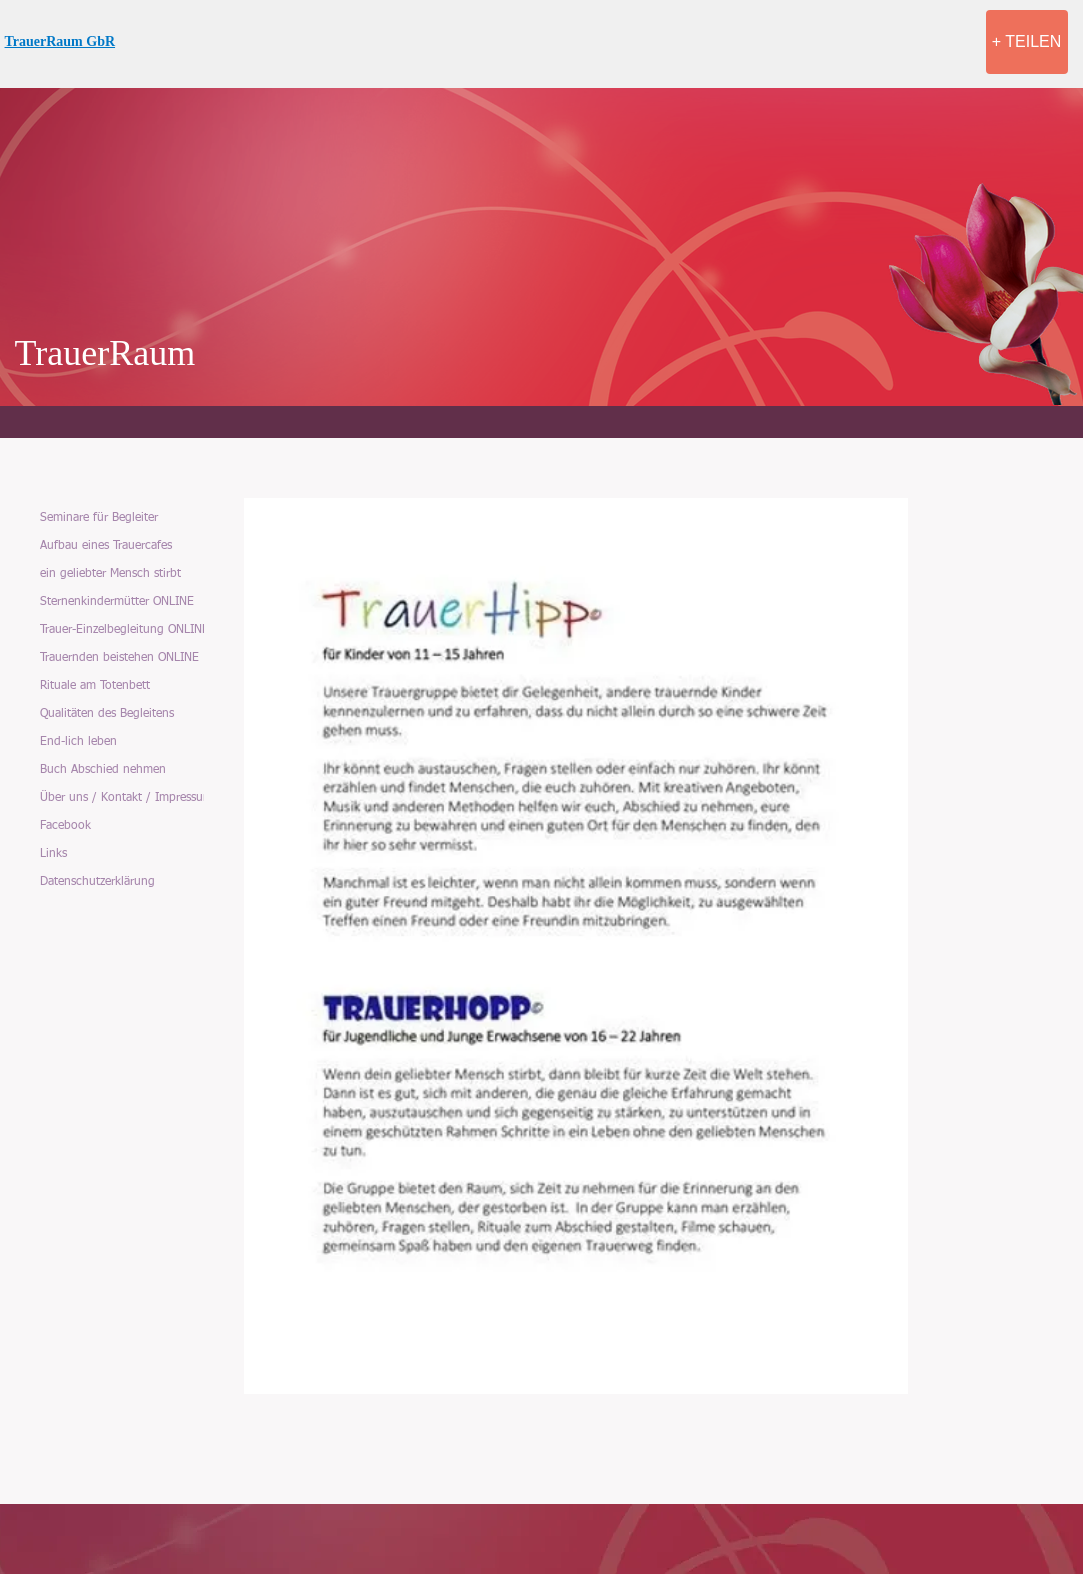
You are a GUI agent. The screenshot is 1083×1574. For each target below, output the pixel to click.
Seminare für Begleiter (99, 518)
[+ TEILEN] (1027, 42)
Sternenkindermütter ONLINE (117, 602)
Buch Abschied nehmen (103, 770)
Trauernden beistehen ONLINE (119, 658)
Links (53, 854)
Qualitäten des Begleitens (107, 714)
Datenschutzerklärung (97, 882)
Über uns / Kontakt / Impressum (126, 798)
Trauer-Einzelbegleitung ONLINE (124, 630)
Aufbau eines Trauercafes (106, 546)
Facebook (65, 826)
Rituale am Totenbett (95, 686)
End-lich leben (78, 742)
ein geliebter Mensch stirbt (110, 574)
